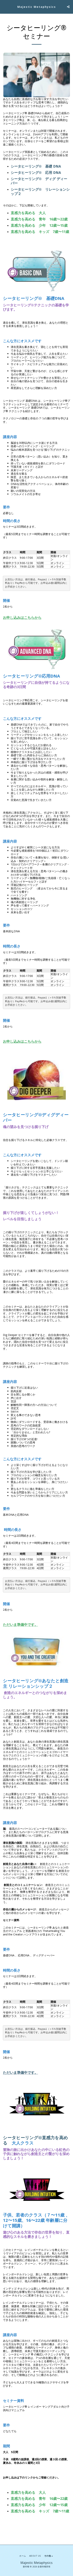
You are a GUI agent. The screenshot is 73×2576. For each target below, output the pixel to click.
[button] (4, 7)
